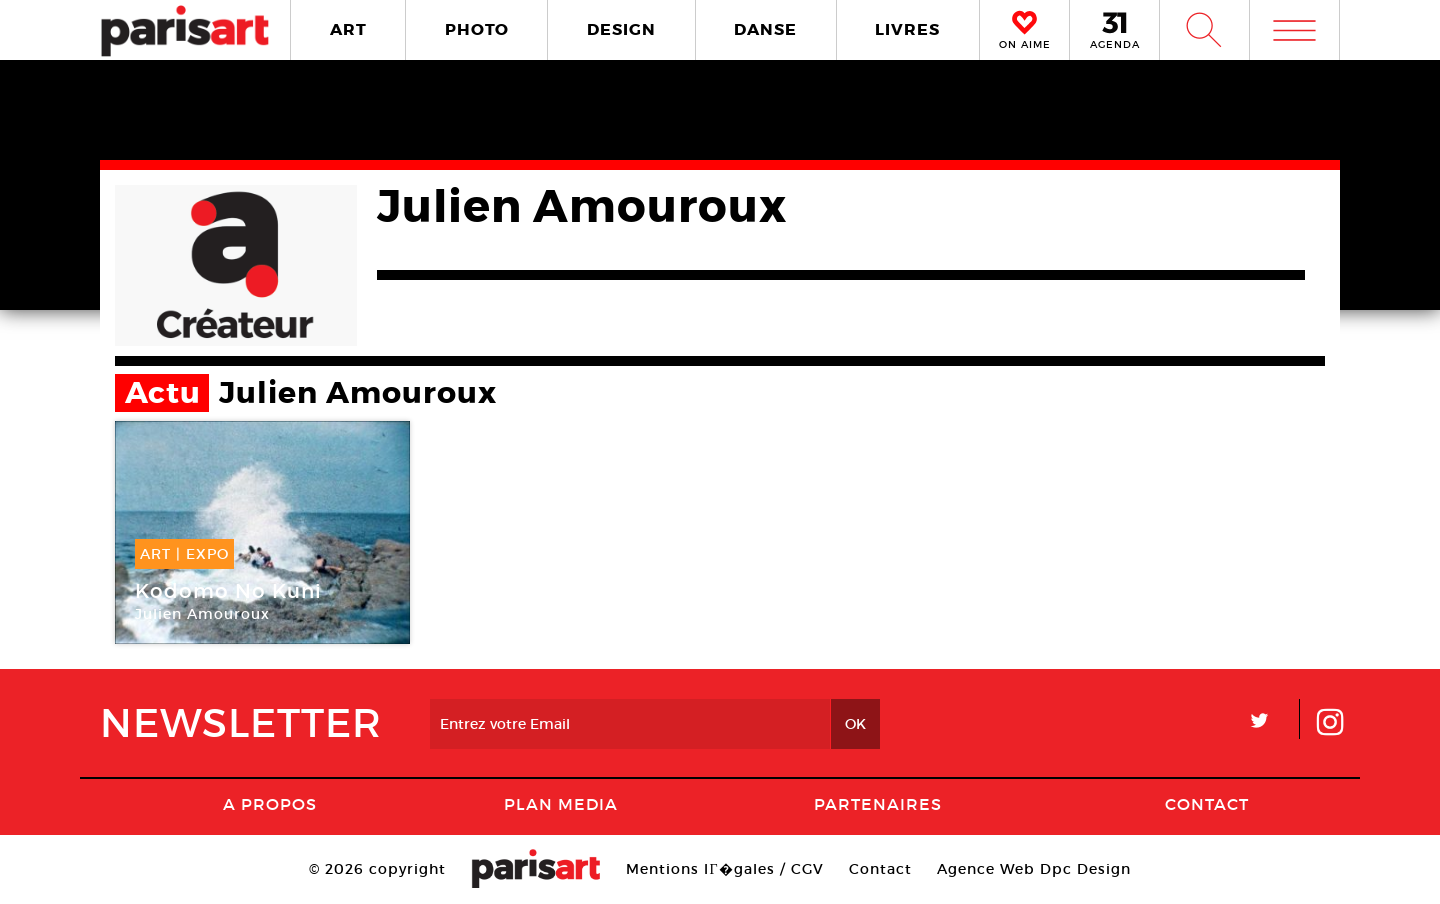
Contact (1207, 804)
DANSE (765, 29)
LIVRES (907, 29)
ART (348, 29)
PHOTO (477, 29)
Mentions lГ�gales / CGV (724, 869)
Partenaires (878, 804)
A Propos (270, 804)
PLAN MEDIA (561, 804)
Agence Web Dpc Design (1034, 869)
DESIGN (621, 29)
